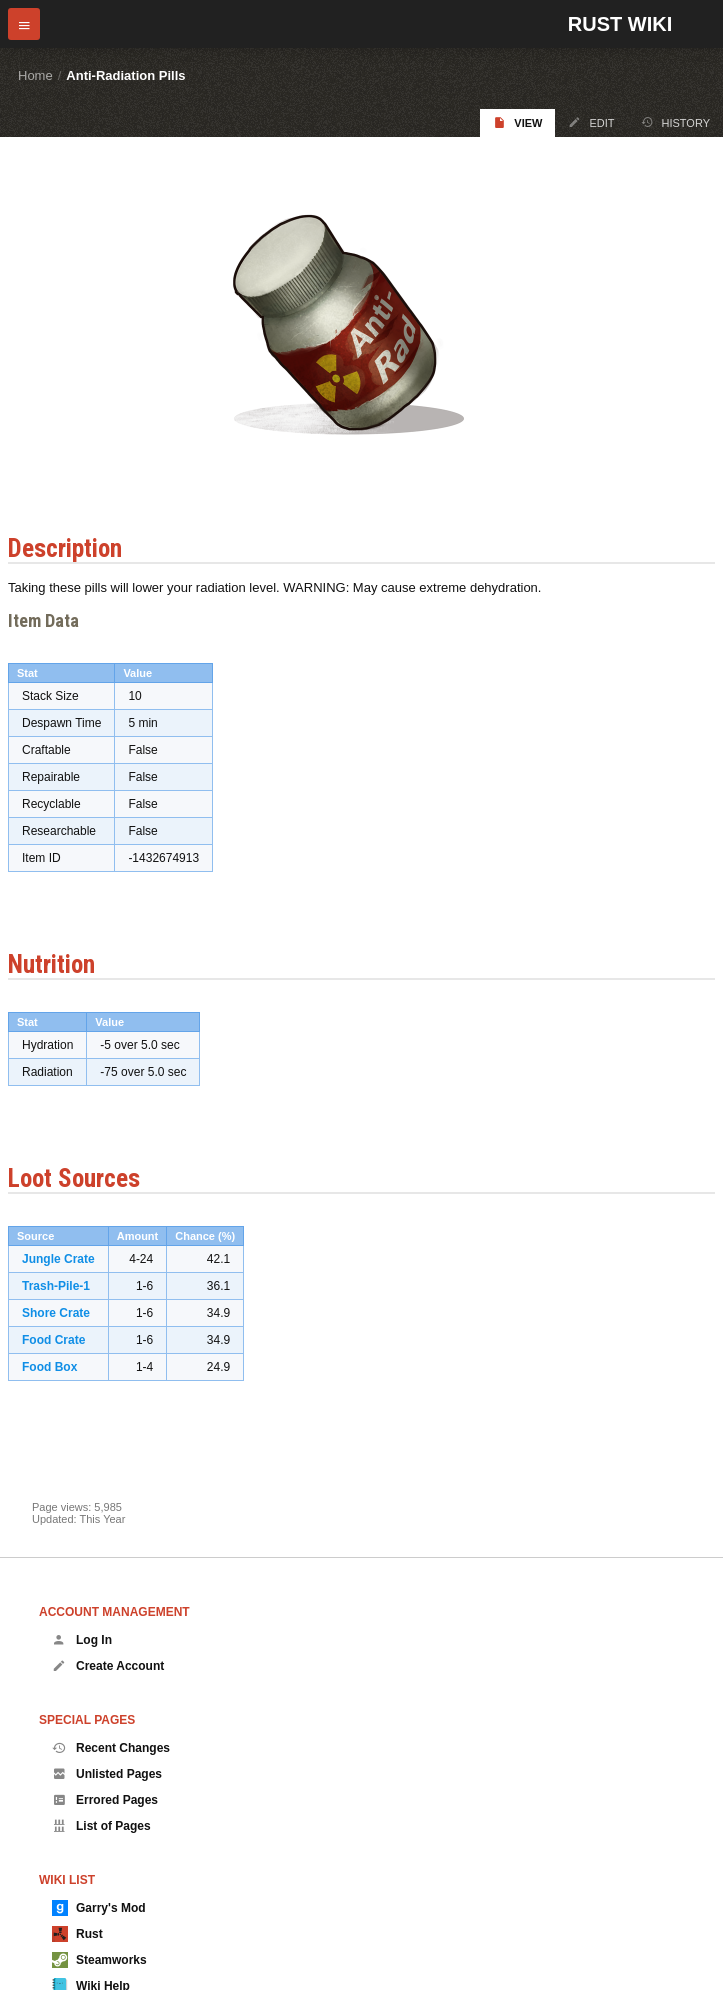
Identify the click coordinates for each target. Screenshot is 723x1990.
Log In (82, 1640)
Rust (77, 1934)
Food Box (49, 1367)
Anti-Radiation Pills (125, 75)
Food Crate (53, 1340)
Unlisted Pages (107, 1774)
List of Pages (101, 1826)
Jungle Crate (58, 1259)
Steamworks (99, 1960)
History (676, 122)
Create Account (108, 1666)
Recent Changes (111, 1748)
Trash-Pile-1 (56, 1286)
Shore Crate (56, 1313)
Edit (591, 122)
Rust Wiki (620, 24)
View (517, 122)
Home (35, 75)
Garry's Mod (99, 1908)
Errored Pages (105, 1800)
